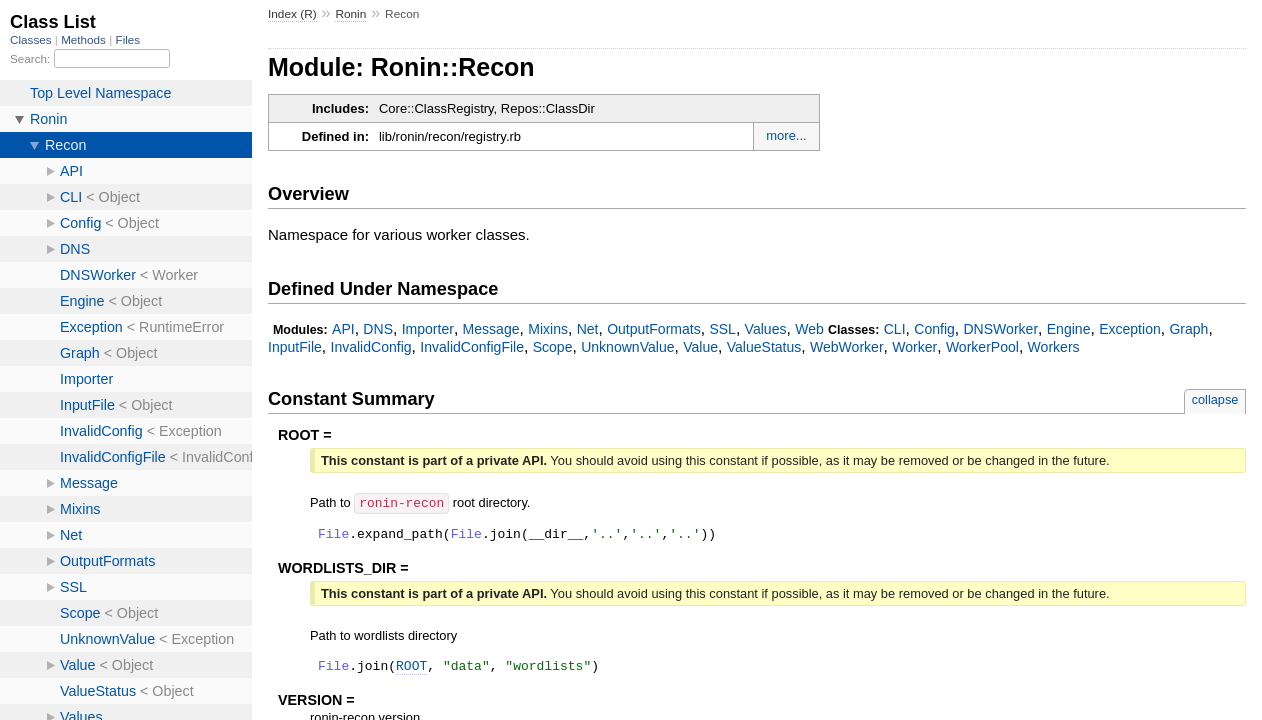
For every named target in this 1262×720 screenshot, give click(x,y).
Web (809, 329)
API (343, 329)
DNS (378, 329)
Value (700, 347)
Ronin (350, 14)
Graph (1188, 329)
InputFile (295, 347)
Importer (428, 329)
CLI (895, 329)
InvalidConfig (370, 347)
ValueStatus (764, 347)
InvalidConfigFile (472, 347)
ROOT (411, 670)
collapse (1215, 399)
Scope (553, 347)
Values (766, 329)
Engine (1069, 329)
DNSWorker (1000, 329)
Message (491, 329)
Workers (1054, 347)
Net (588, 329)
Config (934, 329)
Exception (1130, 329)
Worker (914, 347)
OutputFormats (654, 329)
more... (786, 135)
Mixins (548, 329)
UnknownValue (627, 347)
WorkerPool (982, 347)
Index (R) (292, 14)
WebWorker (847, 347)
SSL (722, 329)
